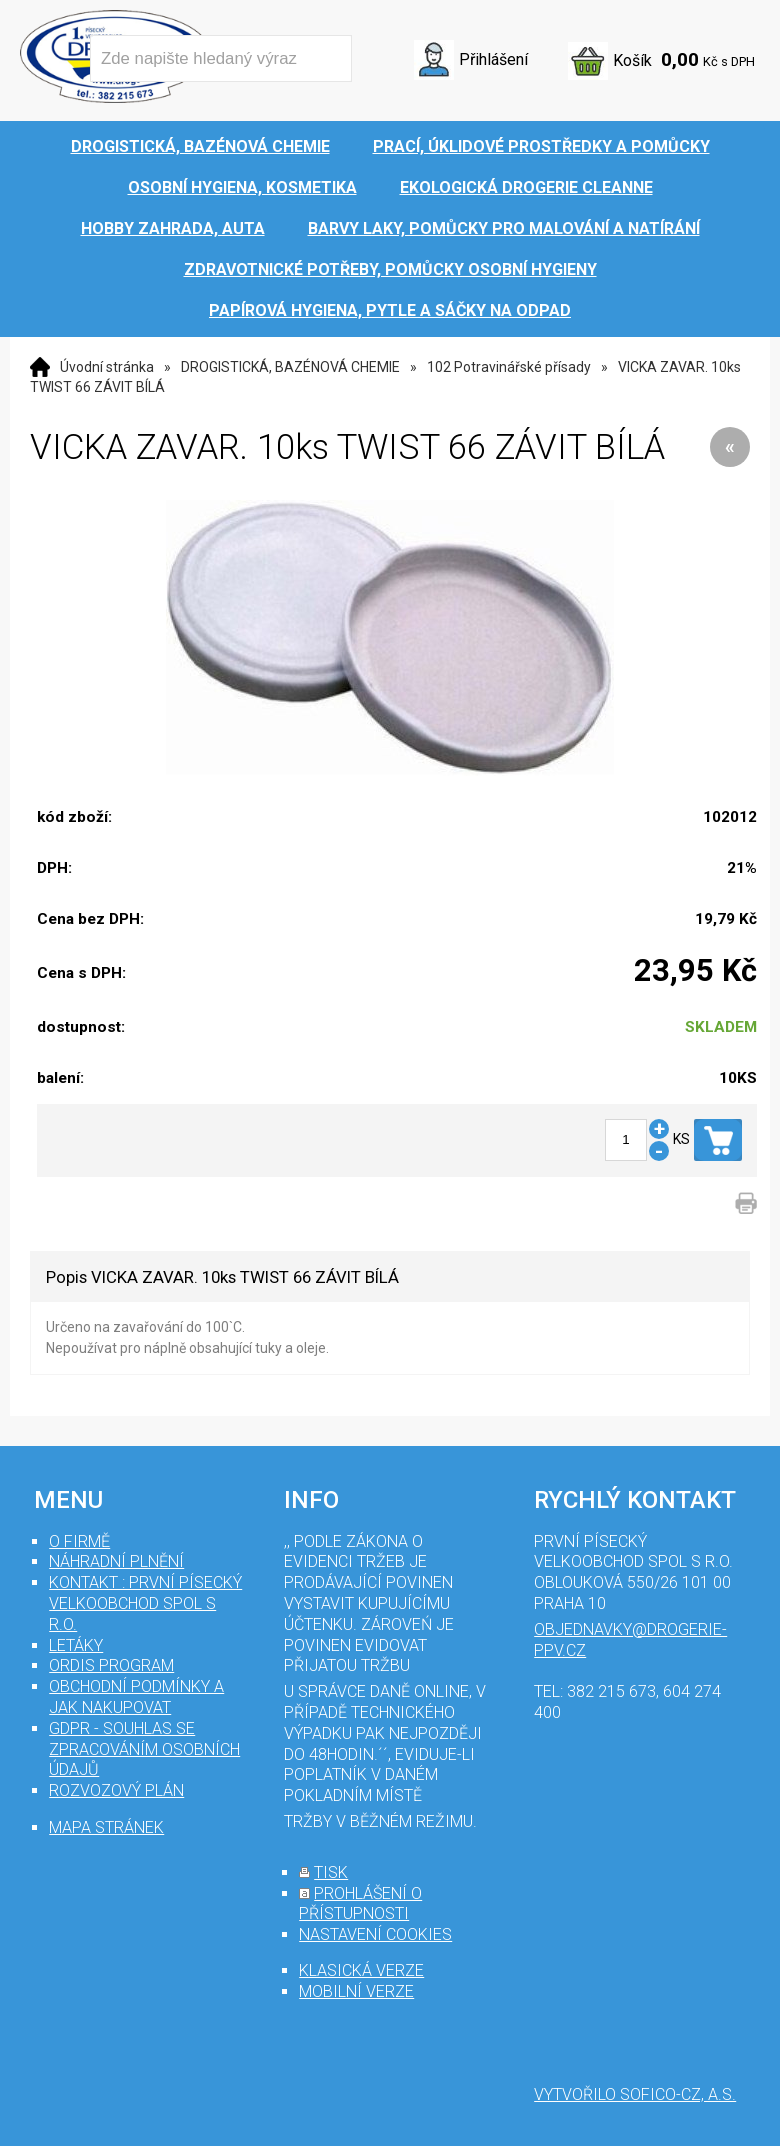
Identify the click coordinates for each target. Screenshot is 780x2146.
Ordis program (111, 1665)
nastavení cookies (375, 1934)
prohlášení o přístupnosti (360, 1904)
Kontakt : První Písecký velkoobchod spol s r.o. (145, 1603)
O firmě (79, 1541)
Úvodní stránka (107, 367)
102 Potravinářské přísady (509, 367)
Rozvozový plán (116, 1790)
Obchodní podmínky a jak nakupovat (136, 1697)
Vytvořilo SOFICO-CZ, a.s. (635, 2094)
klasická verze (361, 1970)
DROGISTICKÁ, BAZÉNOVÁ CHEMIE (290, 367)
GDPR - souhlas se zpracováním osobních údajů (144, 1749)
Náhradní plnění (116, 1561)
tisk (331, 1872)
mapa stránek (106, 1827)
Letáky (76, 1645)
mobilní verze (356, 1991)
